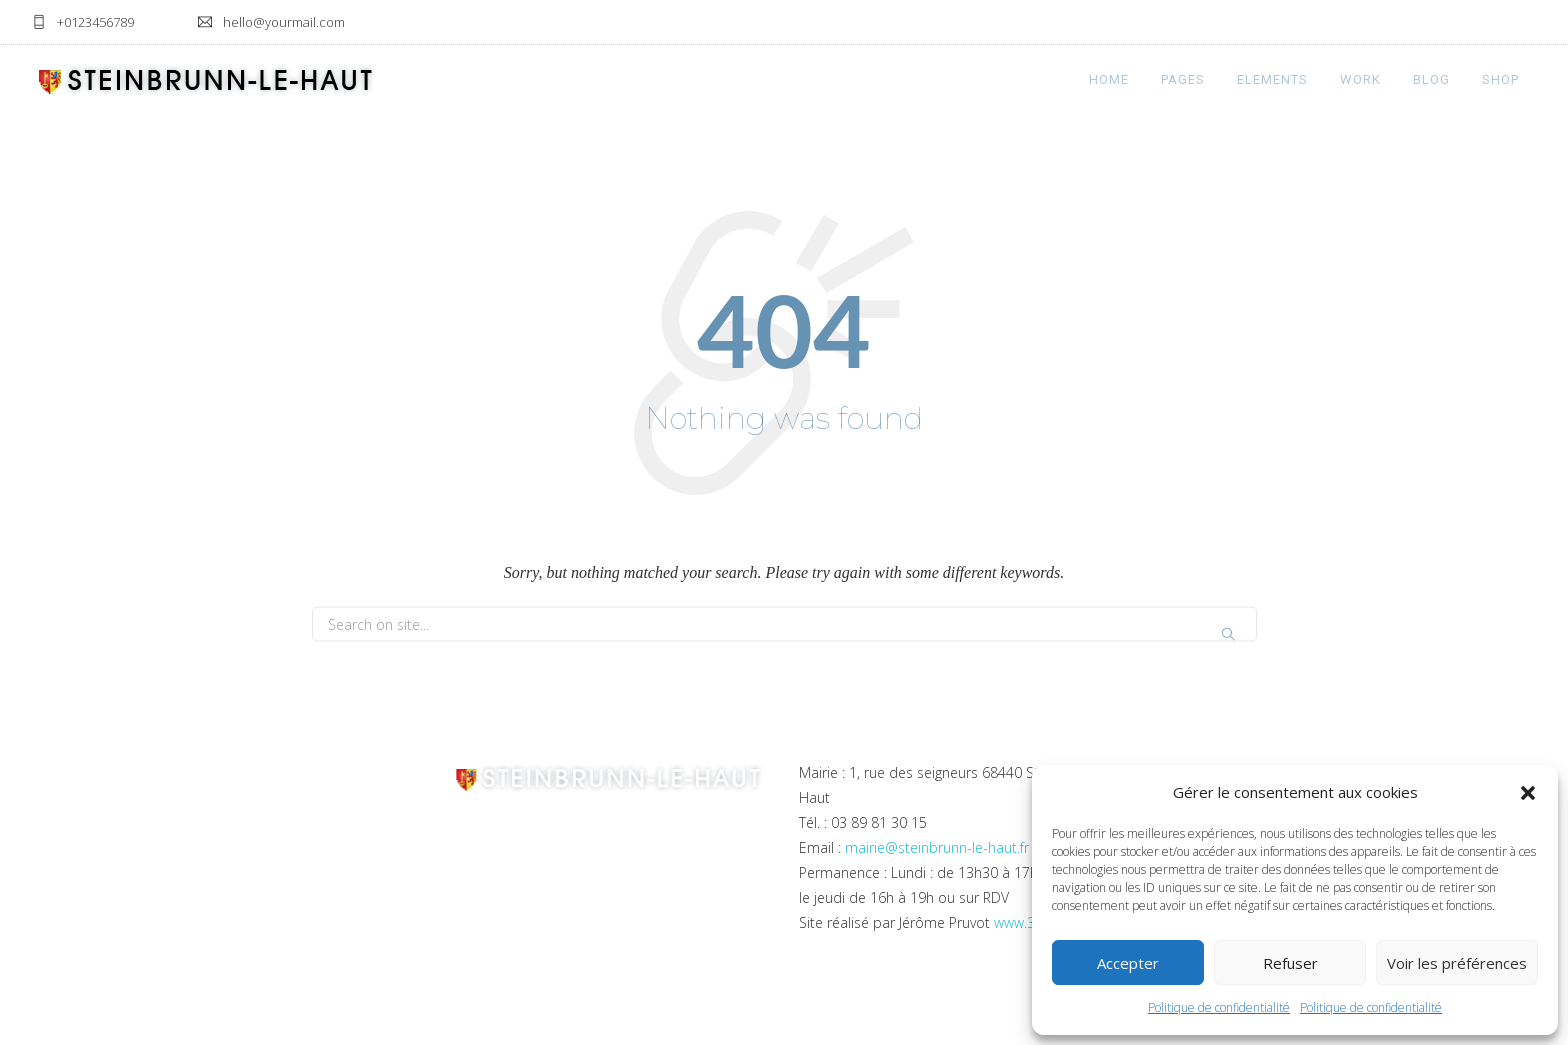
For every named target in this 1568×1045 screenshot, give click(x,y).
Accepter (1128, 963)
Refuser (1290, 963)
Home (1109, 79)
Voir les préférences (1457, 963)
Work (1360, 79)
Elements (1272, 79)
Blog (1431, 79)
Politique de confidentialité (1219, 1007)
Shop (1500, 79)
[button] (1528, 793)
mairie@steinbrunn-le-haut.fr (937, 847)
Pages (1183, 79)
